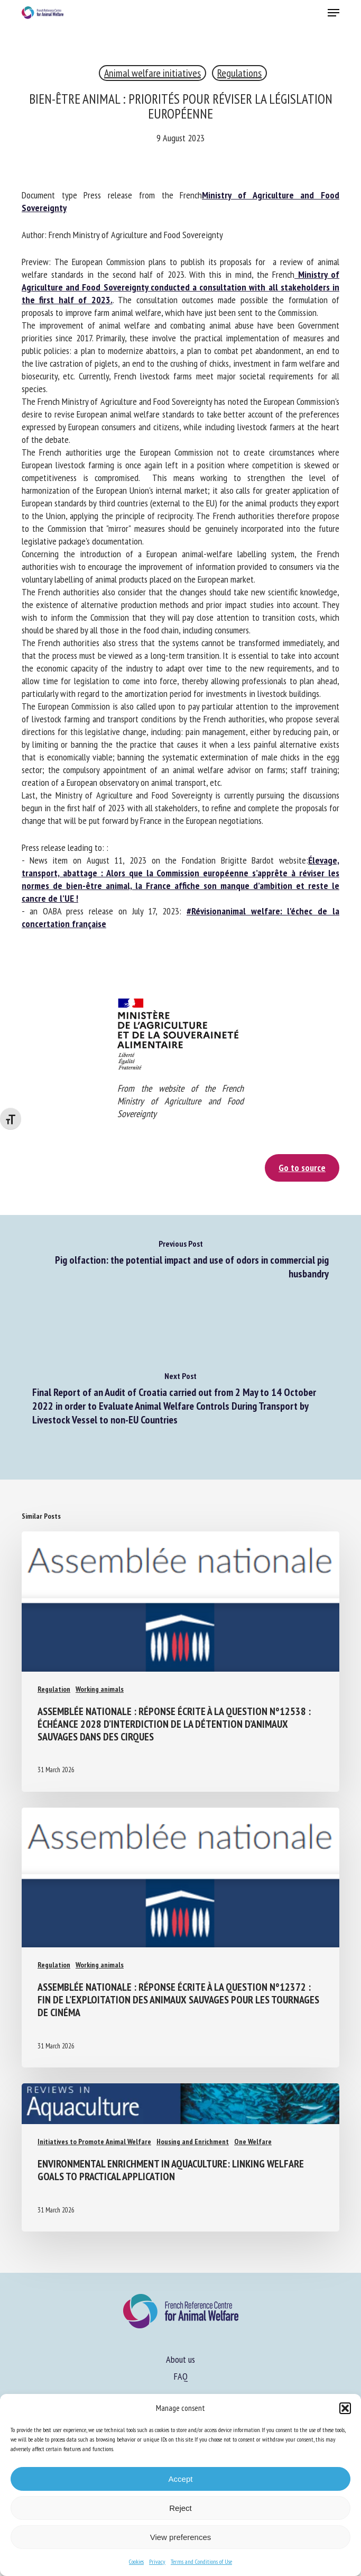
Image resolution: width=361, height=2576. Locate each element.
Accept (181, 2478)
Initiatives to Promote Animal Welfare (94, 2141)
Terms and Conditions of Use (201, 2561)
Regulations (239, 73)
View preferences (180, 2537)
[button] (345, 2408)
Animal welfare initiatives (152, 73)
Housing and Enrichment (192, 2141)
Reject (180, 2508)
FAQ (181, 2376)
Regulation (54, 1689)
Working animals (100, 1689)
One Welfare (253, 2141)
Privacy (157, 2561)
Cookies (136, 2561)
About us (180, 2359)
